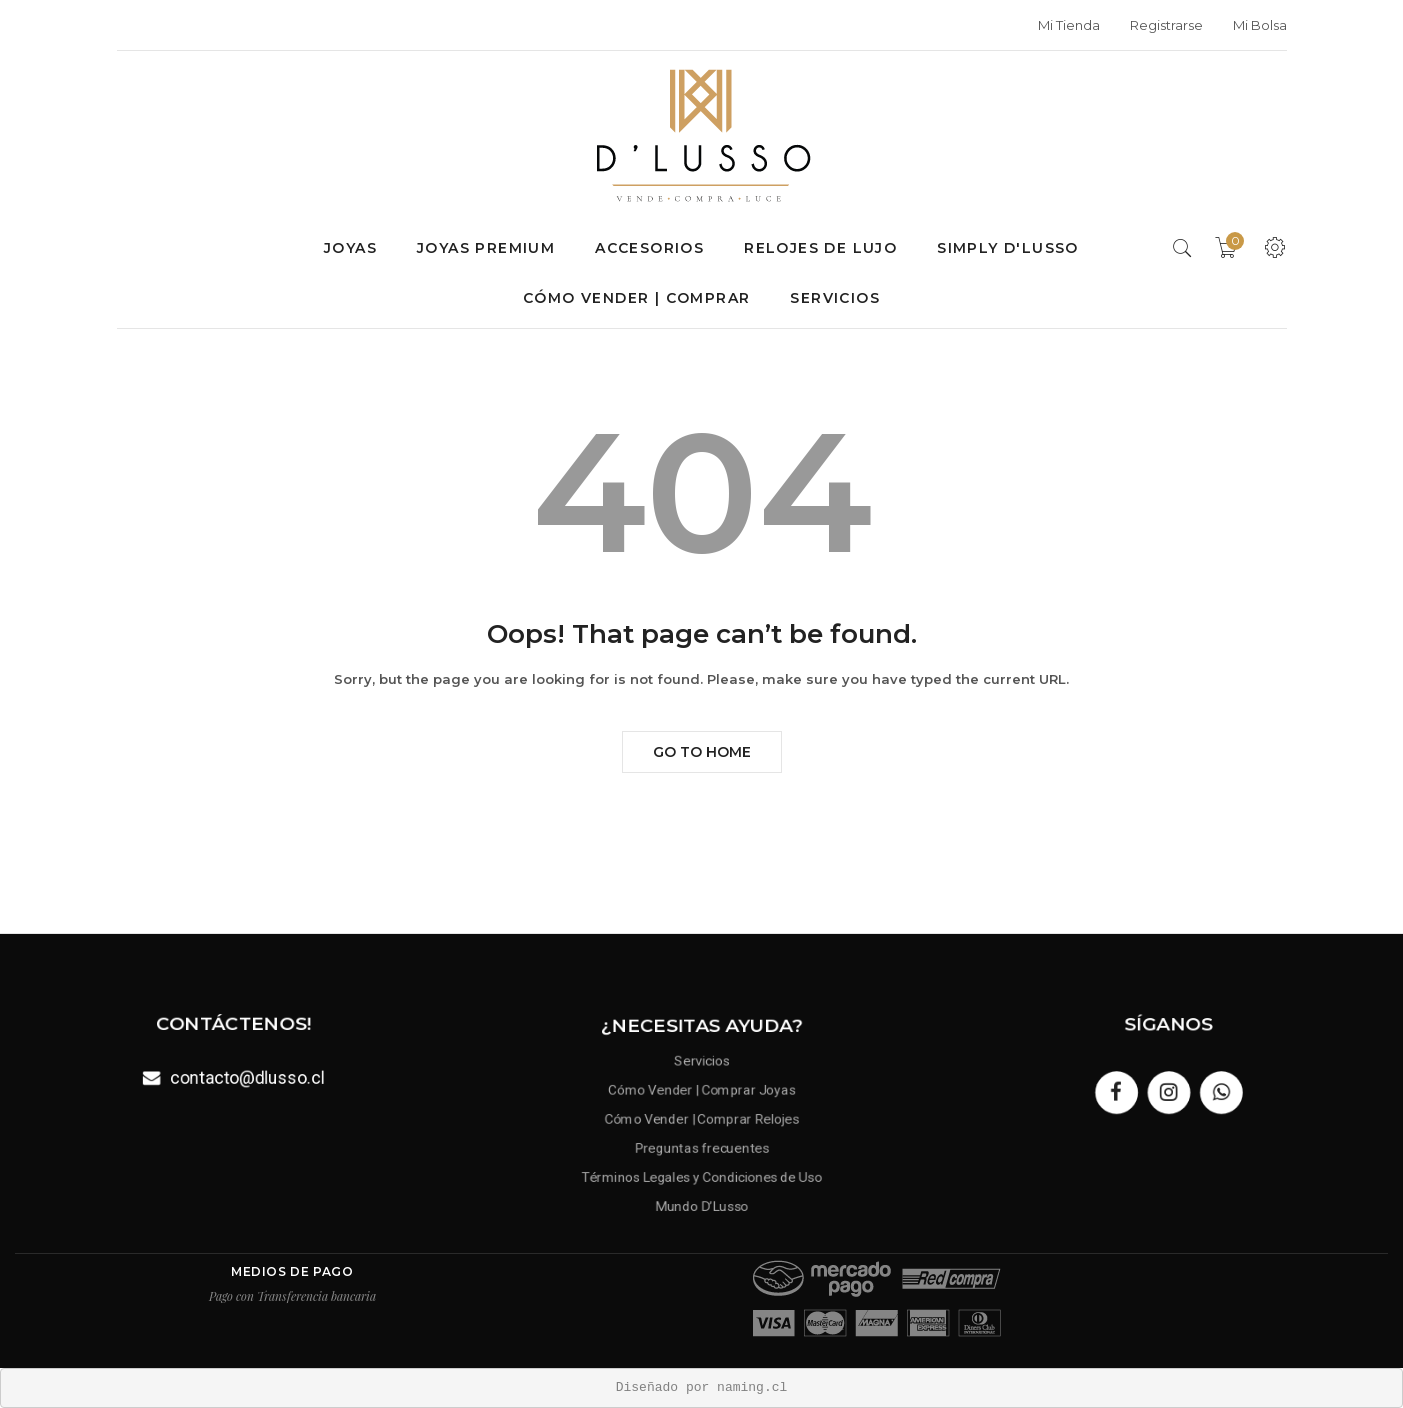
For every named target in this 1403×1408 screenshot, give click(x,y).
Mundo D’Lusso (702, 1201)
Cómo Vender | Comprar (636, 298)
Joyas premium (486, 248)
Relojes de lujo (820, 248)
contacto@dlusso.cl (246, 1076)
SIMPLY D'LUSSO (1008, 248)
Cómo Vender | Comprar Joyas (701, 1091)
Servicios (835, 298)
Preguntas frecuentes (701, 1146)
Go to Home (702, 752)
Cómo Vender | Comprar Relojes (702, 1119)
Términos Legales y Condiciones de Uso (701, 1174)
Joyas (350, 248)
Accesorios (649, 248)
